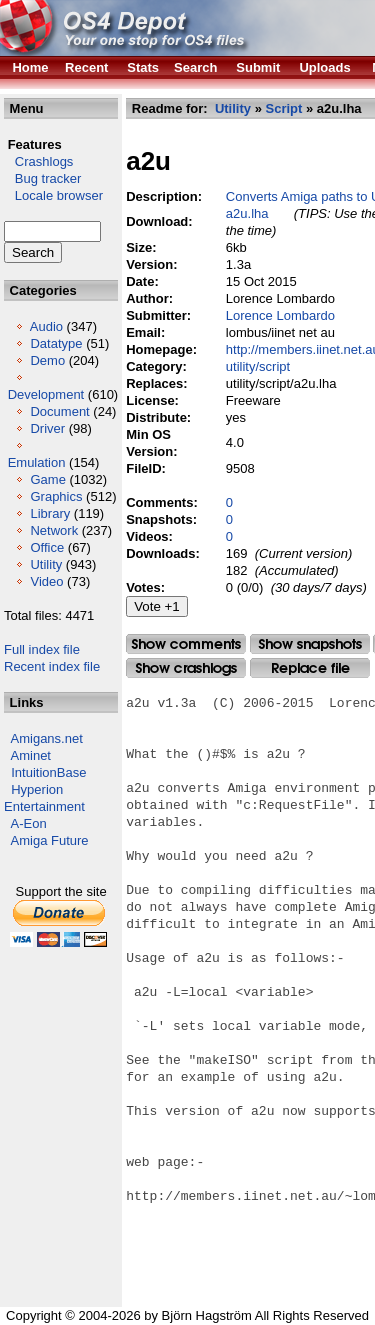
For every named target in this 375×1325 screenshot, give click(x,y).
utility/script (258, 366)
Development (46, 394)
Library (50, 513)
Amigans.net (47, 738)
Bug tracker (42, 178)
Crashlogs (38, 161)
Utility (46, 564)
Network (54, 530)
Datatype (56, 343)
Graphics (56, 496)
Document (59, 411)
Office (47, 547)
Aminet (31, 755)
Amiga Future (50, 840)
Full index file (42, 649)
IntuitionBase (48, 772)
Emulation (37, 462)
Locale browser (53, 195)
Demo (47, 360)
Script (283, 108)
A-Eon (29, 823)
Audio (46, 326)
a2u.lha (247, 213)
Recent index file (52, 666)
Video (46, 581)
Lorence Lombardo (280, 315)
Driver (47, 428)
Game (47, 479)
